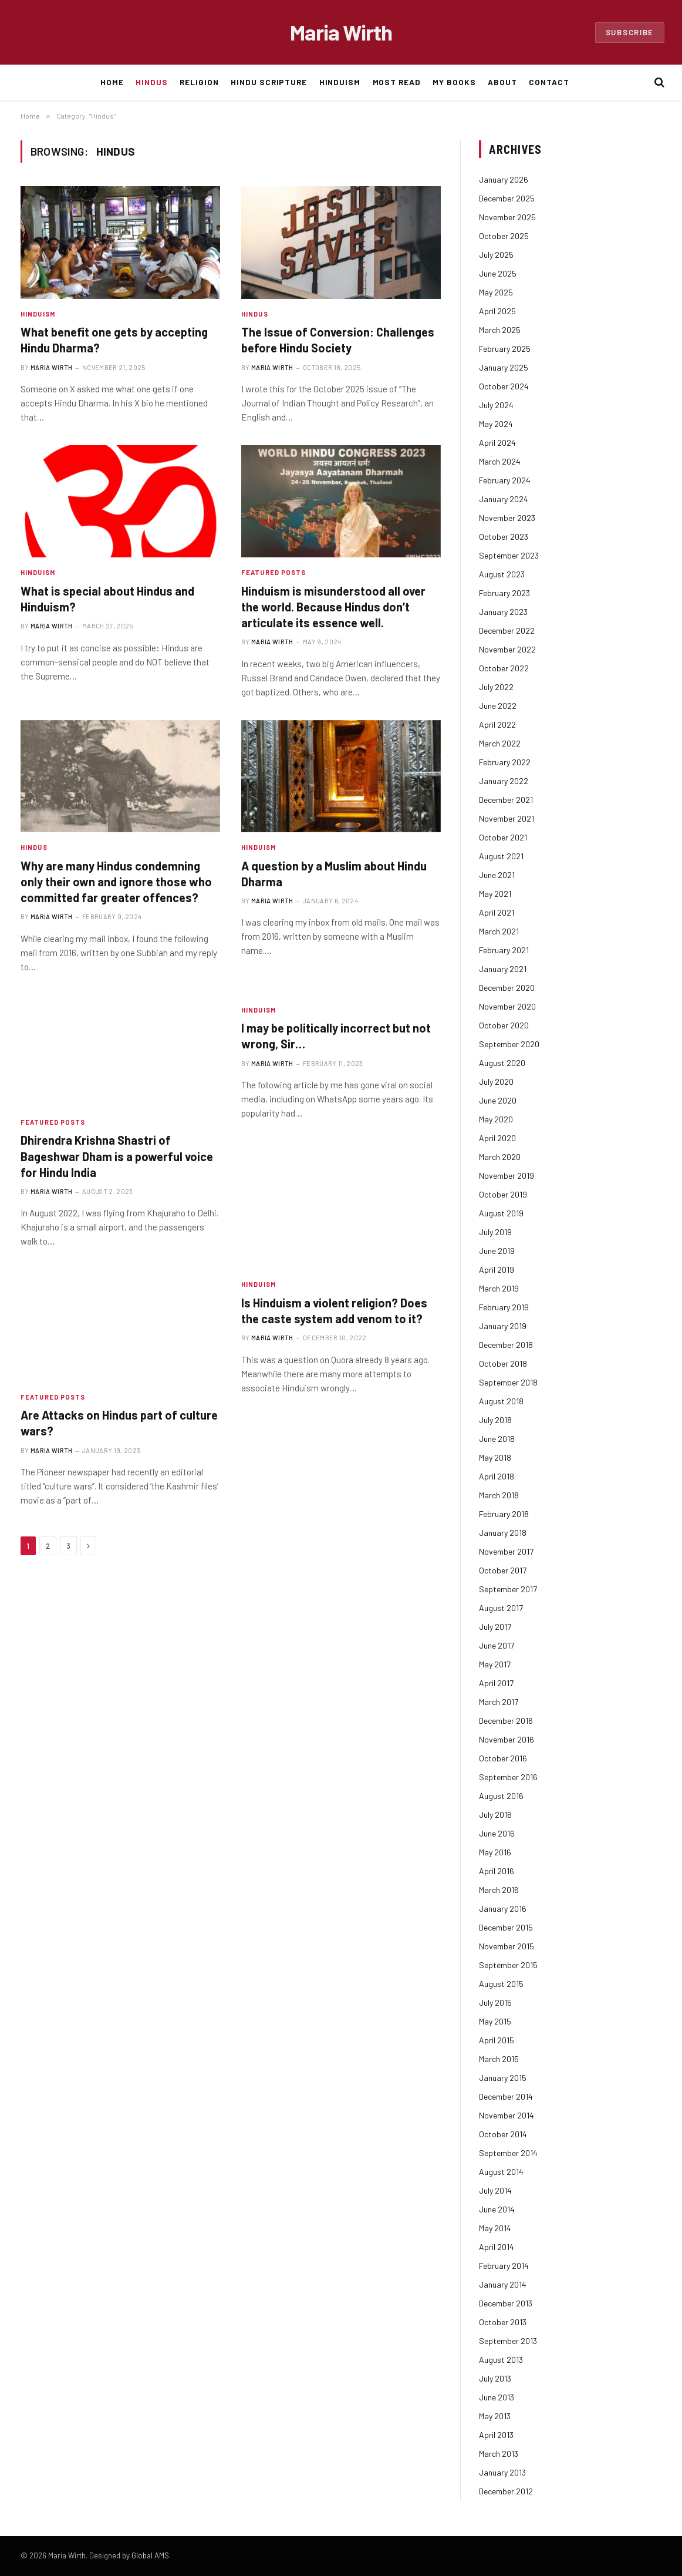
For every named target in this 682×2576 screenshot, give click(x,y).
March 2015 (499, 2059)
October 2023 (503, 537)
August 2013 (501, 2360)
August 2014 (501, 2172)
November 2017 (506, 1551)
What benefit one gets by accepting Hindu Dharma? (114, 340)
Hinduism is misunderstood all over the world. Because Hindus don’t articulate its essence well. (333, 607)
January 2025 (503, 367)
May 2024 (496, 424)
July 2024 (496, 405)
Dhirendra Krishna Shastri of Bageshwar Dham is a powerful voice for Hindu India (117, 1156)
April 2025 (497, 311)
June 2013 (496, 2397)
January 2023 (503, 612)
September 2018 (508, 1382)
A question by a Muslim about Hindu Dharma (334, 874)
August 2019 (501, 1213)
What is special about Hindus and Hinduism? (107, 599)
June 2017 (496, 1645)
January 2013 (502, 2472)
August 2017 (501, 1608)
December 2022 (507, 630)
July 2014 (495, 2190)
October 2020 (504, 1025)
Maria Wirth (52, 367)
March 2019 (499, 1288)
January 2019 (502, 1326)
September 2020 (509, 1044)
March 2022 (500, 743)
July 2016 (495, 1815)
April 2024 (497, 443)
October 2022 (504, 668)
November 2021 (506, 818)
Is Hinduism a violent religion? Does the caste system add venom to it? (334, 1311)
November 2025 (507, 217)
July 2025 (496, 255)
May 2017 (495, 1664)
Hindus (152, 82)
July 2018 (495, 1420)
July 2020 (496, 1082)
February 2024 (505, 480)
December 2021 (506, 800)
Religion (199, 82)
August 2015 (501, 1984)
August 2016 (501, 1796)
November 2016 (506, 1739)
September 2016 (508, 1777)
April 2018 (496, 1476)
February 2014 (504, 2266)
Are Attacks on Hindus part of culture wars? (119, 1423)
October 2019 (503, 1194)
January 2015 (502, 2078)
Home (112, 82)
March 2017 (498, 1702)
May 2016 (495, 1852)
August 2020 (502, 1063)
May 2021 (495, 894)
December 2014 (506, 2096)
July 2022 (496, 687)
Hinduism (340, 82)
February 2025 (505, 349)
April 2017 (496, 1683)
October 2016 (503, 1758)
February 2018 (504, 1514)
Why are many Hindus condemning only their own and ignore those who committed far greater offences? (116, 881)
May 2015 (495, 2021)
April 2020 (497, 1138)
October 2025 (504, 236)
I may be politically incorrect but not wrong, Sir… (336, 1036)
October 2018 (503, 1363)
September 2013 (508, 2341)
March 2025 (500, 330)
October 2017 (502, 1570)
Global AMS (150, 2555)
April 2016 (496, 1871)
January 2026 (503, 179)
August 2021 (501, 856)
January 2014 (502, 2284)
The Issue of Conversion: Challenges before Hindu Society (337, 340)
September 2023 (509, 555)
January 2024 (503, 499)
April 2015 (496, 2040)
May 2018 (495, 1457)
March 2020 (500, 1157)
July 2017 (495, 1627)
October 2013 (502, 2322)
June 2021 (497, 875)
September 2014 (508, 2153)
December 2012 (506, 2491)
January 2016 (502, 1908)
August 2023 (502, 574)
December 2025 (507, 198)
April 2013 (496, 2435)
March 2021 (499, 931)
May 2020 (496, 1119)
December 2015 (506, 1927)
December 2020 (507, 988)
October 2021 (503, 837)
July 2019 (495, 1232)
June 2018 (497, 1439)
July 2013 (495, 2378)
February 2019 (504, 1307)
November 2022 (507, 649)
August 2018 (501, 1401)
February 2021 (504, 950)
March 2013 (498, 2454)
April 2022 (497, 724)
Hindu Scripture (269, 82)
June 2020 (497, 1100)
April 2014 (496, 2247)
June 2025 (497, 273)
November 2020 (507, 1006)
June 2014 (497, 2209)
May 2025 (496, 292)
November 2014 (506, 2115)
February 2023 (504, 593)
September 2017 (508, 1589)
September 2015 (508, 1965)
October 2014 (503, 2134)
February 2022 (505, 762)
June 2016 (497, 1833)
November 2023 (507, 518)
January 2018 (502, 1533)
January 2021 (502, 969)
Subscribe (630, 32)
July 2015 (495, 2002)
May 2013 (495, 2416)
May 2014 (495, 2228)
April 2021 (496, 912)
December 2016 (506, 1721)
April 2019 (496, 1269)
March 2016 (499, 1890)
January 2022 (503, 781)
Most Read (397, 82)
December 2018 (506, 1345)
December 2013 (505, 2303)
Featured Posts (273, 572)
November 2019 (506, 1176)
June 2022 (497, 706)
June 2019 (497, 1251)
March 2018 (499, 1495)
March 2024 (500, 461)
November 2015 (506, 1946)
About (502, 82)
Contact (549, 82)
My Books (454, 82)
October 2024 (504, 386)
